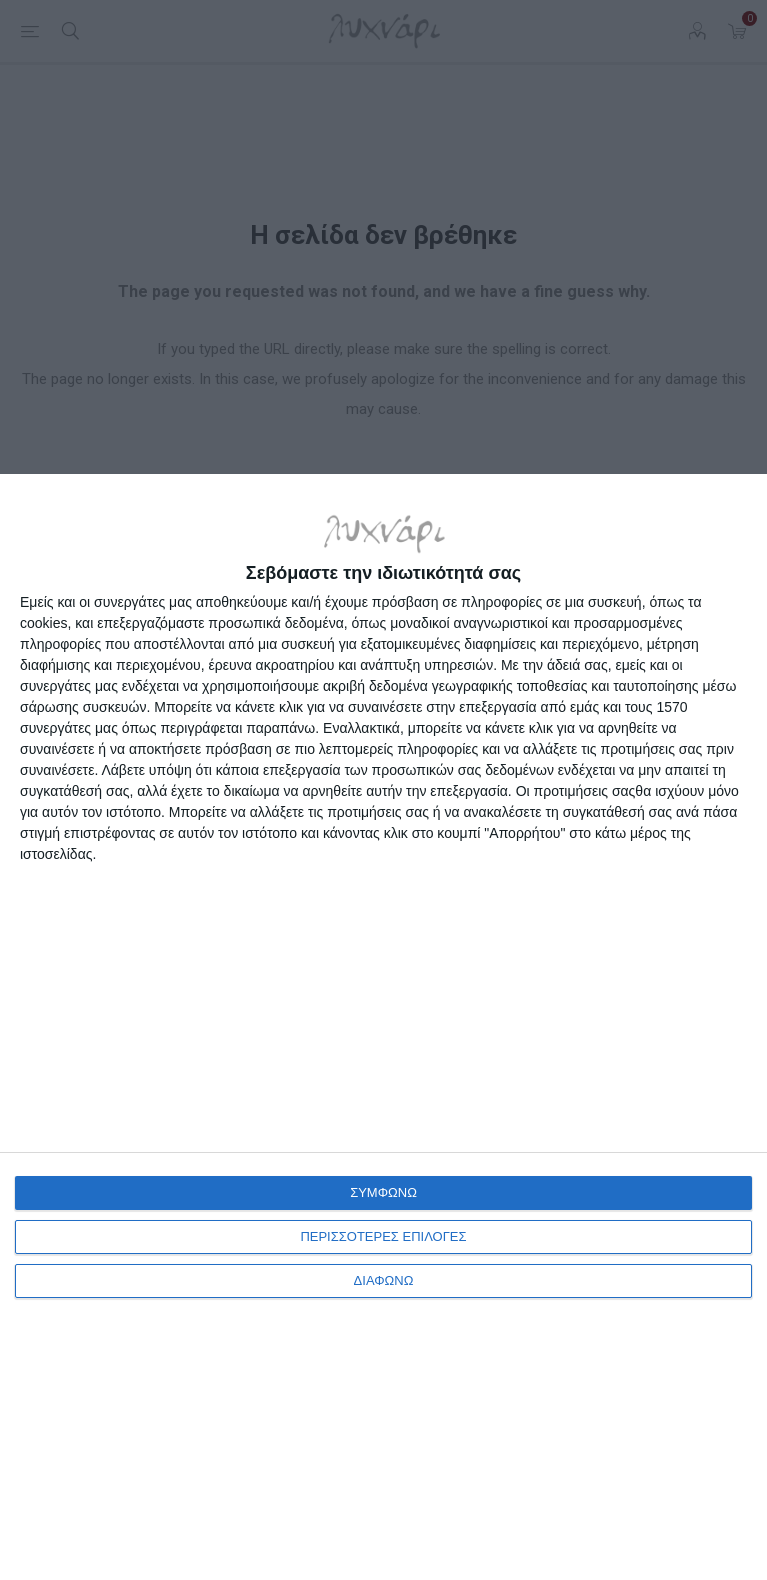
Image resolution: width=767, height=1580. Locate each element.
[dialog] (383, 1027)
